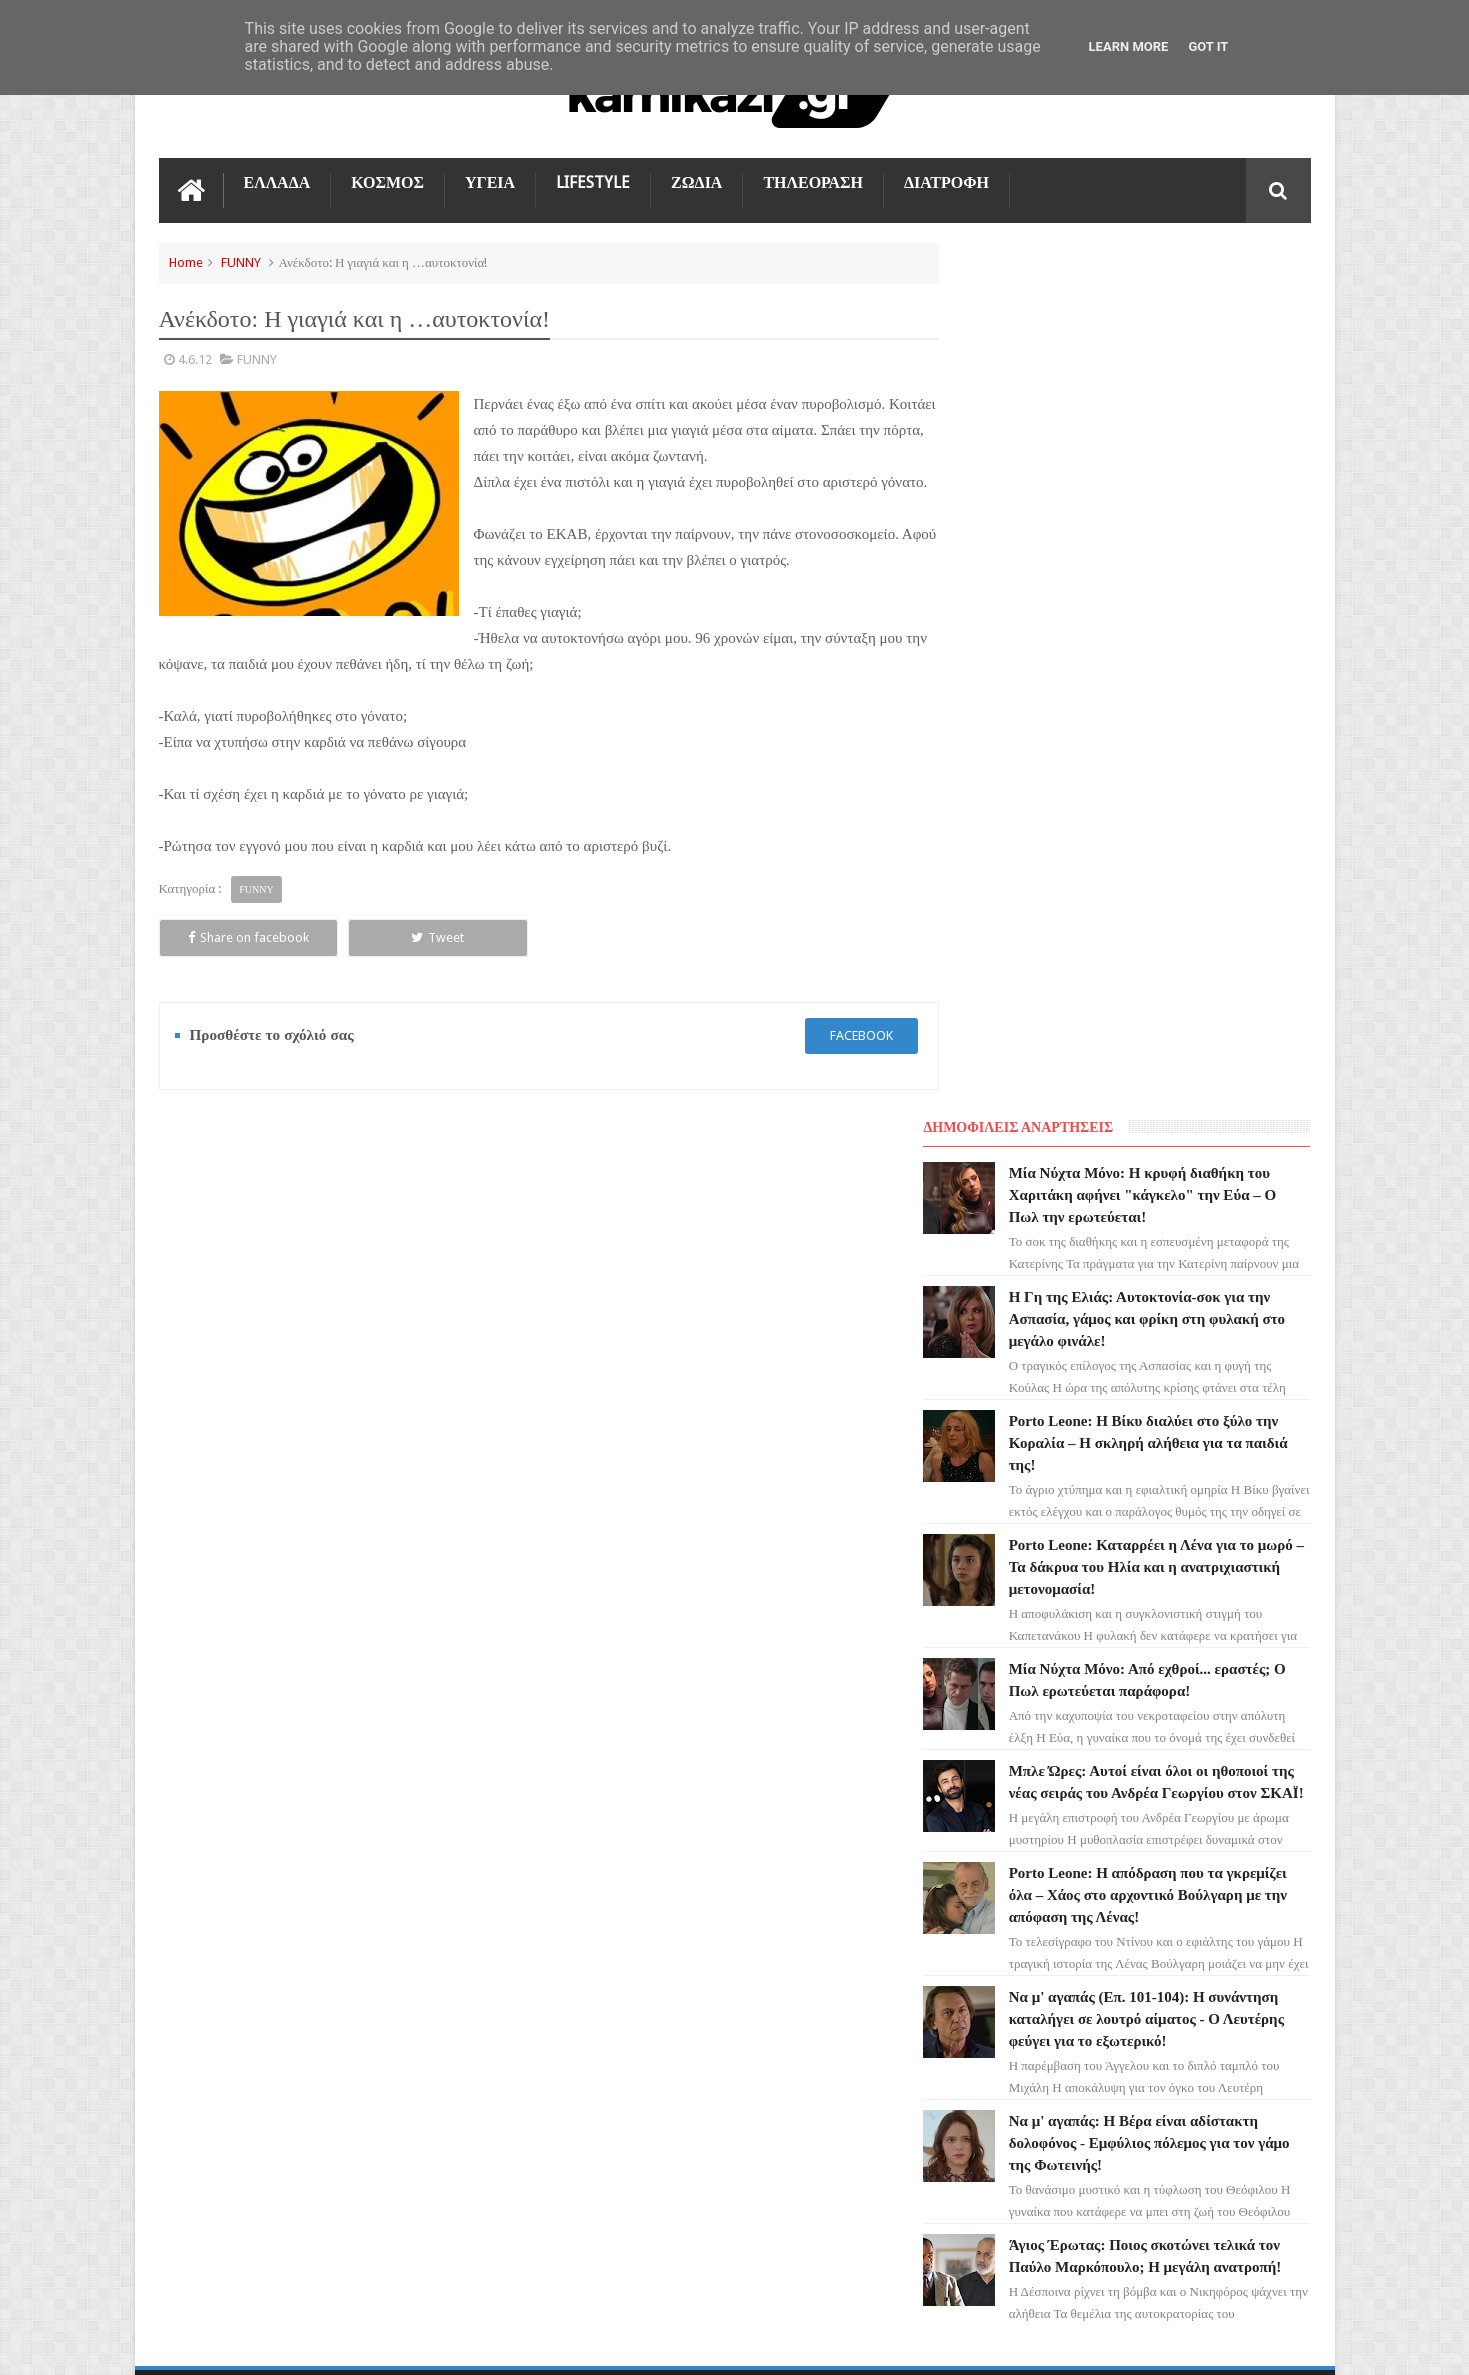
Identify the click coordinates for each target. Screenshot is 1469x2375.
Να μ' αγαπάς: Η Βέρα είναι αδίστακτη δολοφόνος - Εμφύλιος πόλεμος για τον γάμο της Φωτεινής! (1174, 1313)
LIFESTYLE (593, 181)
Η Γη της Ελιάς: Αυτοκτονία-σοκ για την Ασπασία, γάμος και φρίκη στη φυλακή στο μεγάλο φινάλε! (1168, 445)
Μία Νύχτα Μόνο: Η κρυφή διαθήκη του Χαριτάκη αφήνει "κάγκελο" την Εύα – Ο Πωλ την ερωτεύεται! (1168, 321)
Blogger (1141, 2343)
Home (186, 261)
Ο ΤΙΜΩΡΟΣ (205, 1890)
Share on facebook (230, 962)
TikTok (192, 1926)
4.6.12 (195, 358)
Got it (1208, 46)
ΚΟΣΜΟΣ (387, 181)
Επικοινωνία (1258, 1600)
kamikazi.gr (319, 2343)
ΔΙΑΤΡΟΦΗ (946, 181)
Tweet (384, 962)
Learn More (1129, 46)
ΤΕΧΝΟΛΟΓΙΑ (211, 1998)
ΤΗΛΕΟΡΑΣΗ (813, 181)
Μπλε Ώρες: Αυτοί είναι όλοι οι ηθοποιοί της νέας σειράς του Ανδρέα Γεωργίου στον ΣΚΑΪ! (1167, 919)
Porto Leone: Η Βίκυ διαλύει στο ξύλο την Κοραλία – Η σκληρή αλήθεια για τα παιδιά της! (1179, 569)
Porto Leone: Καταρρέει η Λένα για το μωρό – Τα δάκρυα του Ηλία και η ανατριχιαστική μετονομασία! (1172, 693)
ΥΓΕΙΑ (490, 181)
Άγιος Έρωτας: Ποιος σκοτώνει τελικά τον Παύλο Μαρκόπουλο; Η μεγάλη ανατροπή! (1173, 1437)
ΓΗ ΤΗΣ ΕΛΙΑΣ (213, 1782)
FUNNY (241, 261)
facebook (841, 1060)
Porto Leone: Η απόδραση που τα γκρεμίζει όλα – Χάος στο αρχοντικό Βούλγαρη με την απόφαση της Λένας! (1171, 1043)
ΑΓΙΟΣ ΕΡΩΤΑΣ (214, 1818)
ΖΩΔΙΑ (696, 181)
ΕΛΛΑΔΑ (277, 181)
